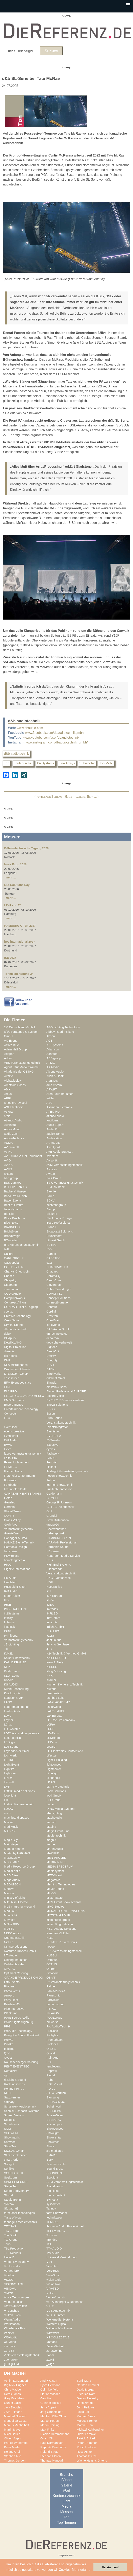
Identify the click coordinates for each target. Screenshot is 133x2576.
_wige (50, 2364)
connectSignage (57, 1302)
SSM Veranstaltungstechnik (64, 2182)
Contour (51, 1307)
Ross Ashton (85, 2451)
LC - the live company (60, 1720)
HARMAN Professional (61, 1542)
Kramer (51, 1680)
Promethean (54, 2039)
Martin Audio (54, 1848)
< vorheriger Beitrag (48, 796)
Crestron (52, 1316)
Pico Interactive (14, 2008)
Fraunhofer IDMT (15, 1489)
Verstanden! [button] (110, 2567)
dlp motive (11, 1355)
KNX (49, 1675)
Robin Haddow (86, 2447)
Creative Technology (17, 1316)
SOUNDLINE (55, 2173)
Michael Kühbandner (90, 2429)
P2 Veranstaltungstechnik (63, 1982)
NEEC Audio (12, 1933)
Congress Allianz (15, 1302)
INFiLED (52, 1613)
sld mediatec (54, 2150)
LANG (8, 1702)
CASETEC (53, 1258)
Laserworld (53, 1706)
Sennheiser (11, 2124)
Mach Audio (54, 1817)
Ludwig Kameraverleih (19, 1804)
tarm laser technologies (19, 2213)
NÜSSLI (51, 1955)
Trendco (51, 2239)
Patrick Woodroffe (15, 2442)
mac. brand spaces (16, 1817)
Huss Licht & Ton (15, 1586)
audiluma (52, 1120)
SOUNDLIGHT (14, 2173)
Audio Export (54, 1124)
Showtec (9, 2142)
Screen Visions (14, 2115)
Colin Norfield (49, 2389)
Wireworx (52, 2333)
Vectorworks (12, 2266)
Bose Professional (58, 1222)
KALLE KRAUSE (15, 1662)
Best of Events (13, 1205)
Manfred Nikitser (15, 2416)
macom (51, 1822)
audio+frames (55, 1133)
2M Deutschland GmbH (19, 1027)
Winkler (9, 2333)
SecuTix (9, 2119)
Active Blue (11, 1045)
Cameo (51, 1253)
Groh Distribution (57, 1520)
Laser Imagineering (16, 1706)
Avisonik (52, 1160)
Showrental (53, 2137)
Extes (8, 1449)
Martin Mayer (12, 2429)
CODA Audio (12, 1293)
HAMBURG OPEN (58, 1538)
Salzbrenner (12, 2097)
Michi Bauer (12, 2434)
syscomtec (53, 2204)
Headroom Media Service (63, 1555)
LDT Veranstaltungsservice (22, 1733)
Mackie (9, 1822)
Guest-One (11, 1533)
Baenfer (51, 1191)
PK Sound (10, 2013)
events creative (14, 1431)
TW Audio (52, 2253)
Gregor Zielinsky (87, 2398)
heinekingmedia (14, 1560)
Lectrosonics (12, 1737)
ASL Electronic (13, 1107)
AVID (7, 1160)
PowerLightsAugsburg (18, 2022)
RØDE (8, 2093)
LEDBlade (53, 1737)
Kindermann (12, 1671)
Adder (8, 1058)
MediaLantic (12, 1871)
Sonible (9, 2168)
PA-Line (9, 1986)
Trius (7, 2244)
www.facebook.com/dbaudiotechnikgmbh (54, 732)
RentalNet (10, 2071)
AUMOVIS (53, 1142)
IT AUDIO (52, 1631)
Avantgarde (54, 1147)
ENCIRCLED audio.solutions (65, 1400)
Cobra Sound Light (58, 1289)
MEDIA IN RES (56, 1862)
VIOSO (9, 2279)
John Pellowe (85, 2407)
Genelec (9, 1502)
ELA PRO (10, 1391)
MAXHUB (52, 1853)
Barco (50, 1196)
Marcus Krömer (87, 2420)
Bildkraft (51, 1213)
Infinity (8, 1618)
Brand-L (51, 1227)
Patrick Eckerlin (87, 2438)
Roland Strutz (49, 2451)
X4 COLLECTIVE (57, 2337)
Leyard (51, 1746)
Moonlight (10, 1915)
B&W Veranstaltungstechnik (64, 1182)
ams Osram (54, 1085)
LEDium (51, 1742)
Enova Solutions (57, 1404)
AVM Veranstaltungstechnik (64, 1165)
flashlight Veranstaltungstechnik (67, 1471)
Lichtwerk (10, 1755)
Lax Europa (54, 1715)
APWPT (51, 1089)
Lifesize (51, 1755)
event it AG (11, 1427)
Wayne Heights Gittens (92, 2460)
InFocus (9, 1622)
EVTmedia (53, 1440)
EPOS (50, 1409)
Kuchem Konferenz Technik (64, 1684)
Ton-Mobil (106, 763)
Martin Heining (50, 2425)
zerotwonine (54, 2350)
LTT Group (53, 1800)
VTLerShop (11, 2310)
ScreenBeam (55, 2115)
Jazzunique (53, 1640)
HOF (49, 1582)
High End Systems (58, 1564)
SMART (51, 2155)
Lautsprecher (23, 763)
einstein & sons (56, 1387)
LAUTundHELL (56, 1711)
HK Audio (10, 1577)
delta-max (53, 1338)
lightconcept (54, 1764)
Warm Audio (12, 2319)
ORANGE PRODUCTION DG (23, 1977)
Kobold (8, 1680)
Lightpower (53, 1769)
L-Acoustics (54, 1693)
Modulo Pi (10, 1911)
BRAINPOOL (12, 1227)
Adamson (52, 1049)
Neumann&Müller (57, 1933)
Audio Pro (53, 1129)
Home (68, 796)
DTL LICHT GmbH (16, 1373)
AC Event (10, 1040)
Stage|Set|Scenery (16, 2190)
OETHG (51, 1964)
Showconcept (55, 2128)
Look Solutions (56, 1791)
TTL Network (12, 2253)
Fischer (51, 1466)
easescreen (11, 1378)
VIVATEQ (52, 2288)
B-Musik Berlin (56, 1187)
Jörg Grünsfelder (51, 2411)
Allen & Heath (55, 1076)
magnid (51, 1840)
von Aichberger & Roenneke (64, 2301)
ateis (7, 1116)
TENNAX (52, 2222)
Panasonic (53, 1995)
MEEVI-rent (54, 1875)
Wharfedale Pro (14, 2328)
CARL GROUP (14, 1258)
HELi (49, 1560)
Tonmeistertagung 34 (18, 973)
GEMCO (52, 1498)
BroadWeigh (12, 1236)
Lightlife (9, 1769)
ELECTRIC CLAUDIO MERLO (24, 1395)
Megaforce (53, 1880)
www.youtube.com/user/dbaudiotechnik (51, 737)
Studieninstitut (55, 2195)
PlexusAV (52, 2013)
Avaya (8, 1151)
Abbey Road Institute (60, 1031)
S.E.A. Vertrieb (56, 2093)
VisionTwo (53, 2284)
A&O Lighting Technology (63, 1027)
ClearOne (10, 1284)
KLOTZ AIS (11, 1675)
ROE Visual (54, 2084)
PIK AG (51, 2008)
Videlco (9, 2275)
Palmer (51, 1986)
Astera (8, 1111)
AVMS (8, 1169)
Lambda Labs (55, 1697)
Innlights (52, 1622)
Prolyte (8, 2039)
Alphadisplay (12, 1080)
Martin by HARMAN (17, 1853)
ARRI (7, 1098)
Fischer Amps (13, 1471)
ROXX (50, 2088)
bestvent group (56, 1205)
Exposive (52, 1444)
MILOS (51, 1893)
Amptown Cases (15, 1085)
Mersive (9, 1888)
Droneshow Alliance (17, 1369)
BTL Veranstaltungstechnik (21, 1244)
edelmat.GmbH (56, 1378)
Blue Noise (11, 1222)
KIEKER (51, 1666)
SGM (7, 2128)
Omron (51, 1968)
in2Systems (11, 1613)
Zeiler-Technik (55, 2346)
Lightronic (10, 1773)
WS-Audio (10, 2337)
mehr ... (10, 877)
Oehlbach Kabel (14, 1964)
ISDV (7, 1631)
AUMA (8, 1142)
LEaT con (52, 1733)
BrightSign (11, 1231)
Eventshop (53, 1431)
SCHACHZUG (55, 2101)
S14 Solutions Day (17, 884)
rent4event (53, 2066)
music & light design (59, 1924)
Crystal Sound (13, 1324)
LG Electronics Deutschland (64, 1751)
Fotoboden (11, 1484)
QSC (7, 2053)
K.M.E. (8, 1653)
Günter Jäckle (13, 2402)
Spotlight (52, 2177)
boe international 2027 (19, 941)
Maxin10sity (12, 1857)
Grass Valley (12, 1520)
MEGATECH (12, 1884)
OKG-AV (9, 1968)
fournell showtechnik (59, 1484)
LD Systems (12, 1729)
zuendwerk (11, 2359)
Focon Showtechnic (59, 1475)
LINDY (8, 1777)
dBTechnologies (56, 1333)
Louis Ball (83, 2411)
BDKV (50, 1200)
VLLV (49, 2293)
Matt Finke (47, 2429)
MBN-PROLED (56, 1857)
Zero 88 (9, 2350)
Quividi (51, 2053)
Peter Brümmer (87, 2442)
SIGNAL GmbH (14, 2150)
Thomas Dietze (87, 2456)
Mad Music (11, 1826)
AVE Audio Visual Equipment (23, 1156)
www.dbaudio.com (30, 728)
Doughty (52, 1360)
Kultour (51, 1689)
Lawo (7, 1715)
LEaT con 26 (12, 905)
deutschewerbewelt (59, 1342)
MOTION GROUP (58, 1915)
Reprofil (51, 2071)
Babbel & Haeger (15, 1191)
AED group (53, 1058)
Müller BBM (11, 1924)
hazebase (10, 1551)
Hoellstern (10, 1582)
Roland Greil (12, 2451)
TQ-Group (10, 2239)
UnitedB (9, 2257)
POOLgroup (54, 2017)
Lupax (50, 1804)
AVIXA (8, 1165)
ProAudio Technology (18, 2030)
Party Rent (11, 1999)
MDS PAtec (11, 1862)
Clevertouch (54, 1284)
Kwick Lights (12, 1693)
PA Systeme (45, 763)
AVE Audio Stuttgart (59, 1151)
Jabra (50, 1635)
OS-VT (51, 1977)
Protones (52, 2044)
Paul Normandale (51, 2442)
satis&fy (9, 2101)
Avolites (51, 1169)
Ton (6, 763)
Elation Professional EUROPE (66, 1391)
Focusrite (10, 1480)
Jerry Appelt (48, 2407)
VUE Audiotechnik (58, 2310)
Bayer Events (13, 1200)
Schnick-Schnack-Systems (21, 2111)
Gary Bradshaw (14, 2398)
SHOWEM (11, 2133)
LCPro (50, 1724)
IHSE (7, 1604)
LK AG (50, 1782)
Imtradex (52, 1609)
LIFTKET (10, 1760)
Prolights (52, 2035)
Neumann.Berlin (14, 1937)
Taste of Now (12, 2217)
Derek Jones (12, 2394)
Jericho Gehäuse (57, 1644)
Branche (66, 2475)
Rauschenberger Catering (21, 2062)
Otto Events (12, 1982)
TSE (49, 2244)
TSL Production (14, 2248)
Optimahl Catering (16, 1973)
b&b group (11, 1178)
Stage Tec (10, 2186)
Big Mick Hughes (15, 2385)
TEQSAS (10, 2226)
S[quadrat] (11, 2208)
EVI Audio (10, 1440)
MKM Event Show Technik (63, 1902)
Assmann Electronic (59, 1107)
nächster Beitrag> (87, 796)
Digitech (51, 1347)
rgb (6, 2075)
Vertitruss (52, 2270)
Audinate (10, 1124)
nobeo (50, 1946)
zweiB (50, 2359)
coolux (8, 1311)
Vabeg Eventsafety (16, 2261)
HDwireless (11, 1555)
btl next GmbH (55, 1240)
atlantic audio (55, 1116)
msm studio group (58, 1919)
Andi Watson (48, 2380)
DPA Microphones (16, 1364)
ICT (48, 1591)
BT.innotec (11, 1240)
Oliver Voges (12, 2438)
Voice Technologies (16, 2297)
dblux (7, 1333)
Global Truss (12, 1511)
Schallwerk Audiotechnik (20, 2106)
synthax (9, 2204)
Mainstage (11, 1844)
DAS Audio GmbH (58, 1329)
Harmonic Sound (57, 1546)
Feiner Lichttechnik (16, 1462)
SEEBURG (53, 2119)
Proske (8, 2044)
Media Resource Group (19, 1866)
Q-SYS (51, 2048)
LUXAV (9, 1808)
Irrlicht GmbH (55, 1626)
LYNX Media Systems (60, 1808)
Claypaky (10, 1280)
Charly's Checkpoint (17, 1271)
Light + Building (56, 1760)
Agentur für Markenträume (21, 1067)
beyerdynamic (13, 1209)
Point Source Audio (16, 2017)
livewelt (9, 1782)
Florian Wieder (50, 2394)
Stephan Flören (50, 2456)
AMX (7, 1089)
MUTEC (9, 1928)
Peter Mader (12, 2447)
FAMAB (51, 1458)
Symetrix (52, 2199)
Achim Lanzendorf (16, 2380)
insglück (9, 1626)
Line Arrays (67, 763)
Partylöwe (53, 1999)
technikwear (54, 2217)
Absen (50, 1036)
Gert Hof (46, 2398)
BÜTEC (51, 1244)
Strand (8, 2195)
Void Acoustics (13, 2301)
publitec (9, 2048)
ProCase (52, 2030)
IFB (6, 1600)
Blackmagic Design (59, 1218)
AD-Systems (54, 1045)
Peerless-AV (12, 2004)
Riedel (50, 2075)
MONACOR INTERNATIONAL (66, 1911)
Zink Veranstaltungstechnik (22, 2355)
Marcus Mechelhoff (16, 2425)
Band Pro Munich (15, 1196)
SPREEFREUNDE (16, 2182)
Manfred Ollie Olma (53, 2416)
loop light (10, 1795)
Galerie (66, 2485)
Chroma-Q (53, 1276)
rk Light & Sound (15, 2079)
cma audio (11, 1289)
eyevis (50, 1449)
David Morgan (86, 2389)
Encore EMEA (13, 1404)
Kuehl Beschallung (16, 1689)
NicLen (8, 1942)
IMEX (50, 1604)
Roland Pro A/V (14, 2088)
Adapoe (9, 1053)
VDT (49, 2261)
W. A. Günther (55, 2315)
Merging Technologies (60, 1884)
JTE (6, 1649)
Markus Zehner (14, 1848)
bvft (6, 1249)
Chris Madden (13, 2389)
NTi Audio (10, 1955)
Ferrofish (52, 1462)
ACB (49, 1040)
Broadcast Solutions (59, 1231)
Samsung (52, 2097)
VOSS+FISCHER (15, 2306)
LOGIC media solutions (19, 1791)
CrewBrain (53, 1320)
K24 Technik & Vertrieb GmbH (66, 1653)
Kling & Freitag (56, 1671)
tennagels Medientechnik (20, 2222)
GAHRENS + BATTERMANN (23, 1493)
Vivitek (8, 2293)
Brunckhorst (54, 1236)
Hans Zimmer (85, 2402)
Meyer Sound (55, 1888)
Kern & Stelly (55, 1662)
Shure (50, 2146)
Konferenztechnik (66, 2496)
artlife (50, 1098)
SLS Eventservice (15, 2155)
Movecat (9, 1919)
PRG (7, 2026)
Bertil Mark (84, 2380)
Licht (66, 2501)
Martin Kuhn (85, 2425)
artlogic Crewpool (15, 1102)
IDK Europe (54, 1595)
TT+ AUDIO (54, 2248)
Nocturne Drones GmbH (20, 1951)
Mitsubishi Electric (16, 1902)
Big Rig (9, 1213)
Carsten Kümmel (88, 2385)
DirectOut (52, 1351)
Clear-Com (53, 1280)
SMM (49, 2159)
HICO (8, 1564)
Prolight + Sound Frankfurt (21, 2035)
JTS (49, 1649)
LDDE (50, 1729)
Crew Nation (12, 1320)
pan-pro (9, 1995)
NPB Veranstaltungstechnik (64, 1951)
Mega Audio (12, 1880)
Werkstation (12, 2324)
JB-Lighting (11, 1644)
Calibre (9, 1253)
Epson (50, 1413)
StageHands (54, 2186)
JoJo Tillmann (13, 2411)
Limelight (52, 1773)
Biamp (50, 1209)
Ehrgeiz (51, 1382)
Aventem (52, 1156)
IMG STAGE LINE (16, 1609)
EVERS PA (53, 1435)
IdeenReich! (12, 1595)
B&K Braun (53, 1178)
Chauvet (52, 1271)
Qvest (8, 2057)
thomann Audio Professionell (65, 2226)
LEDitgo (9, 1742)
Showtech (53, 2142)
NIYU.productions (15, 1946)
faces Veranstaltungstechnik (22, 1453)
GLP (49, 1511)
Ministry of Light (14, 1897)
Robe (49, 2079)
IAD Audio (10, 1591)
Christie (9, 1276)
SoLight (9, 2164)
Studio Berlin (12, 2199)
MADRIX (10, 1831)
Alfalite (8, 1076)
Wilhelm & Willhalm (59, 2328)
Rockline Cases (14, 2084)
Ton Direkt (10, 2235)
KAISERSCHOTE (58, 1658)
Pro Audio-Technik (58, 2026)
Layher (8, 1720)
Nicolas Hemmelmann (54, 2434)
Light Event (11, 1764)
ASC (49, 1102)
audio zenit (11, 1133)
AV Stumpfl (11, 1147)
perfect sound (55, 2004)
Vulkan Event (12, 2315)
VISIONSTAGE (14, 2284)
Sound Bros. (54, 2168)
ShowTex (10, 2146)
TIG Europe (11, 2230)
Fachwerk (52, 1453)
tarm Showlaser (56, 2213)
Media (66, 2506)
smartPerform (13, 2159)
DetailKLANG (13, 1342)
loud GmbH (53, 1795)
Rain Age (52, 2057)
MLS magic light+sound (19, 1906)
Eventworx (11, 1435)
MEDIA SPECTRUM (59, 1866)
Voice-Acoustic (56, 2297)
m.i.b (7, 1813)
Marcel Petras (49, 2420)
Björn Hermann (50, 2385)
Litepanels (53, 1777)
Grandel (51, 1515)
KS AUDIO (11, 1684)
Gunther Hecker (50, 2402)
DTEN (50, 1369)
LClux (8, 1724)
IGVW (50, 1600)
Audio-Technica (14, 1138)
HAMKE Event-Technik (19, 1542)
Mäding (51, 1826)
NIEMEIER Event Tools (61, 1942)
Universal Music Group (61, 2257)
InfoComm (53, 1618)
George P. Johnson (59, 1502)
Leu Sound (11, 1746)
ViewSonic (53, 2275)
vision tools (53, 2279)
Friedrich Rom (86, 2394)
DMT (7, 1360)
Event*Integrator (57, 1427)
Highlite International (17, 1569)
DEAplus (10, 1338)
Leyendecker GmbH (17, 1751)
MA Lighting (54, 1813)
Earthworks (53, 1373)
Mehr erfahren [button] (82, 2569)
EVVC (8, 1444)
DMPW (51, 1355)
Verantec (52, 2266)
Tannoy (51, 2208)
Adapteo (52, 1053)
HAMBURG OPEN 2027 (20, 925)
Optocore (52, 1973)
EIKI (7, 1387)
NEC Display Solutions (61, 1928)
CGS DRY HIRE (14, 1267)
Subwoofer (87, 763)
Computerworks (14, 1298)
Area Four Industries (59, 1093)
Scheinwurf (53, 2106)
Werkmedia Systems (60, 2319)
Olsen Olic (47, 2438)
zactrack (9, 2346)
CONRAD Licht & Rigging (21, 1307)
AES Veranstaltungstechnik (22, 1062)
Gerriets (9, 1506)
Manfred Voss (86, 2416)
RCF (49, 2062)
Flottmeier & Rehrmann (19, 1475)
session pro (54, 2124)
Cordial (51, 1311)
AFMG (50, 1062)
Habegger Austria (15, 1538)
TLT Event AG (55, 2230)
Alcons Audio (55, 1071)
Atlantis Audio (13, 1120)
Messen (66, 2512)
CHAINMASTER (57, 1267)
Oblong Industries (15, 1959)
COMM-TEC (54, 1293)
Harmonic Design (15, 1546)
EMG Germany (14, 1400)
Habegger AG (55, 1533)
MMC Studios (55, 1906)
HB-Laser (52, 1551)
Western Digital (56, 2324)
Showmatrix (12, 2137)
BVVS (50, 1249)
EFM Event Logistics (17, 1382)
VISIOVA (10, 2288)
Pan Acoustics (55, 1991)
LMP (7, 1786)
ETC (7, 1418)
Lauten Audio (12, 1711)
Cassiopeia (11, 1262)
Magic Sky (11, 1840)
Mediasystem (55, 1871)
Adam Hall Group (15, 1049)
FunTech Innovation (59, 1489)
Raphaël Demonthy (53, 2447)
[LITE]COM (11, 2364)
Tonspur (51, 2235)
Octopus (52, 1959)
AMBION (52, 1080)
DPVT (50, 1364)
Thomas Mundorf (51, 2460)
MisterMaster (55, 1897)
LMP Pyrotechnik (57, 1786)
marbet (51, 1844)
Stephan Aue (12, 2456)
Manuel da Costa (15, 2420)
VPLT (50, 2306)
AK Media (52, 1067)
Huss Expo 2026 (15, 864)
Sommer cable (56, 2164)
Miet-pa (9, 1893)
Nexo (49, 1937)
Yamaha (51, 2341)
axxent (8, 1173)
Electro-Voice (55, 1395)
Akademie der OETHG (19, 1071)
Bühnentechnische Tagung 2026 (26, 848)
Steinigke (52, 2190)
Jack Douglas (13, 2407)
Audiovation (54, 1138)
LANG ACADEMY (58, 1702)
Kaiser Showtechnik (17, 1658)
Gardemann (54, 1493)
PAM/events (12, 1991)
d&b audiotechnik (16, 753)
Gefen (8, 1498)
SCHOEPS (53, 2111)
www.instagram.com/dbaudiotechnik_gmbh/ (56, 742)
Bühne (66, 2480)
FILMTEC (10, 1466)
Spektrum (10, 2177)
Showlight (52, 2133)
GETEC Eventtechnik (60, 1506)
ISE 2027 (10, 957)
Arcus (8, 1093)
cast (49, 1262)
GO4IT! (9, 1515)
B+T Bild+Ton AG (15, 1187)
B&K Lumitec (12, 1182)
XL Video (10, 2341)
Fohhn (50, 1480)
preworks (52, 2022)
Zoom (50, 2355)
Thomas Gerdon (14, 2460)
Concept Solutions (58, 1298)
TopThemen (66, 2522)
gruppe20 (52, 1524)
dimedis (9, 1351)
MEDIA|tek (11, 1875)
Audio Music (12, 1129)
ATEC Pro (53, 1111)
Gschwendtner (56, 1529)
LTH (6, 1800)
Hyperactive (54, 1586)
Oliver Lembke (86, 2434)
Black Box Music (15, 1218)
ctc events (53, 1324)
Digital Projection (15, 1347)
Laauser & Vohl (14, 1697)
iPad (66, 2490)
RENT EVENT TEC (16, 2066)
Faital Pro (10, 1458)
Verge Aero (11, 2270)
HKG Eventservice (58, 1577)
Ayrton (50, 1173)
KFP (7, 1666)
